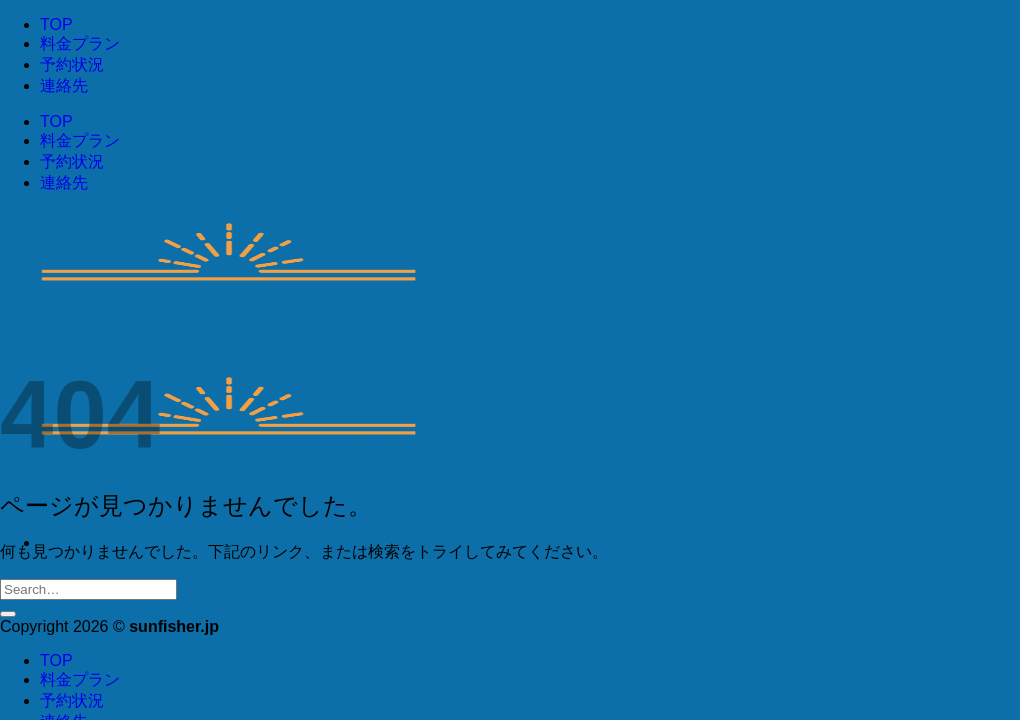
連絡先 (64, 85)
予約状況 (72, 64)
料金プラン (80, 43)
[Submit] (8, 614)
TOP (56, 24)
